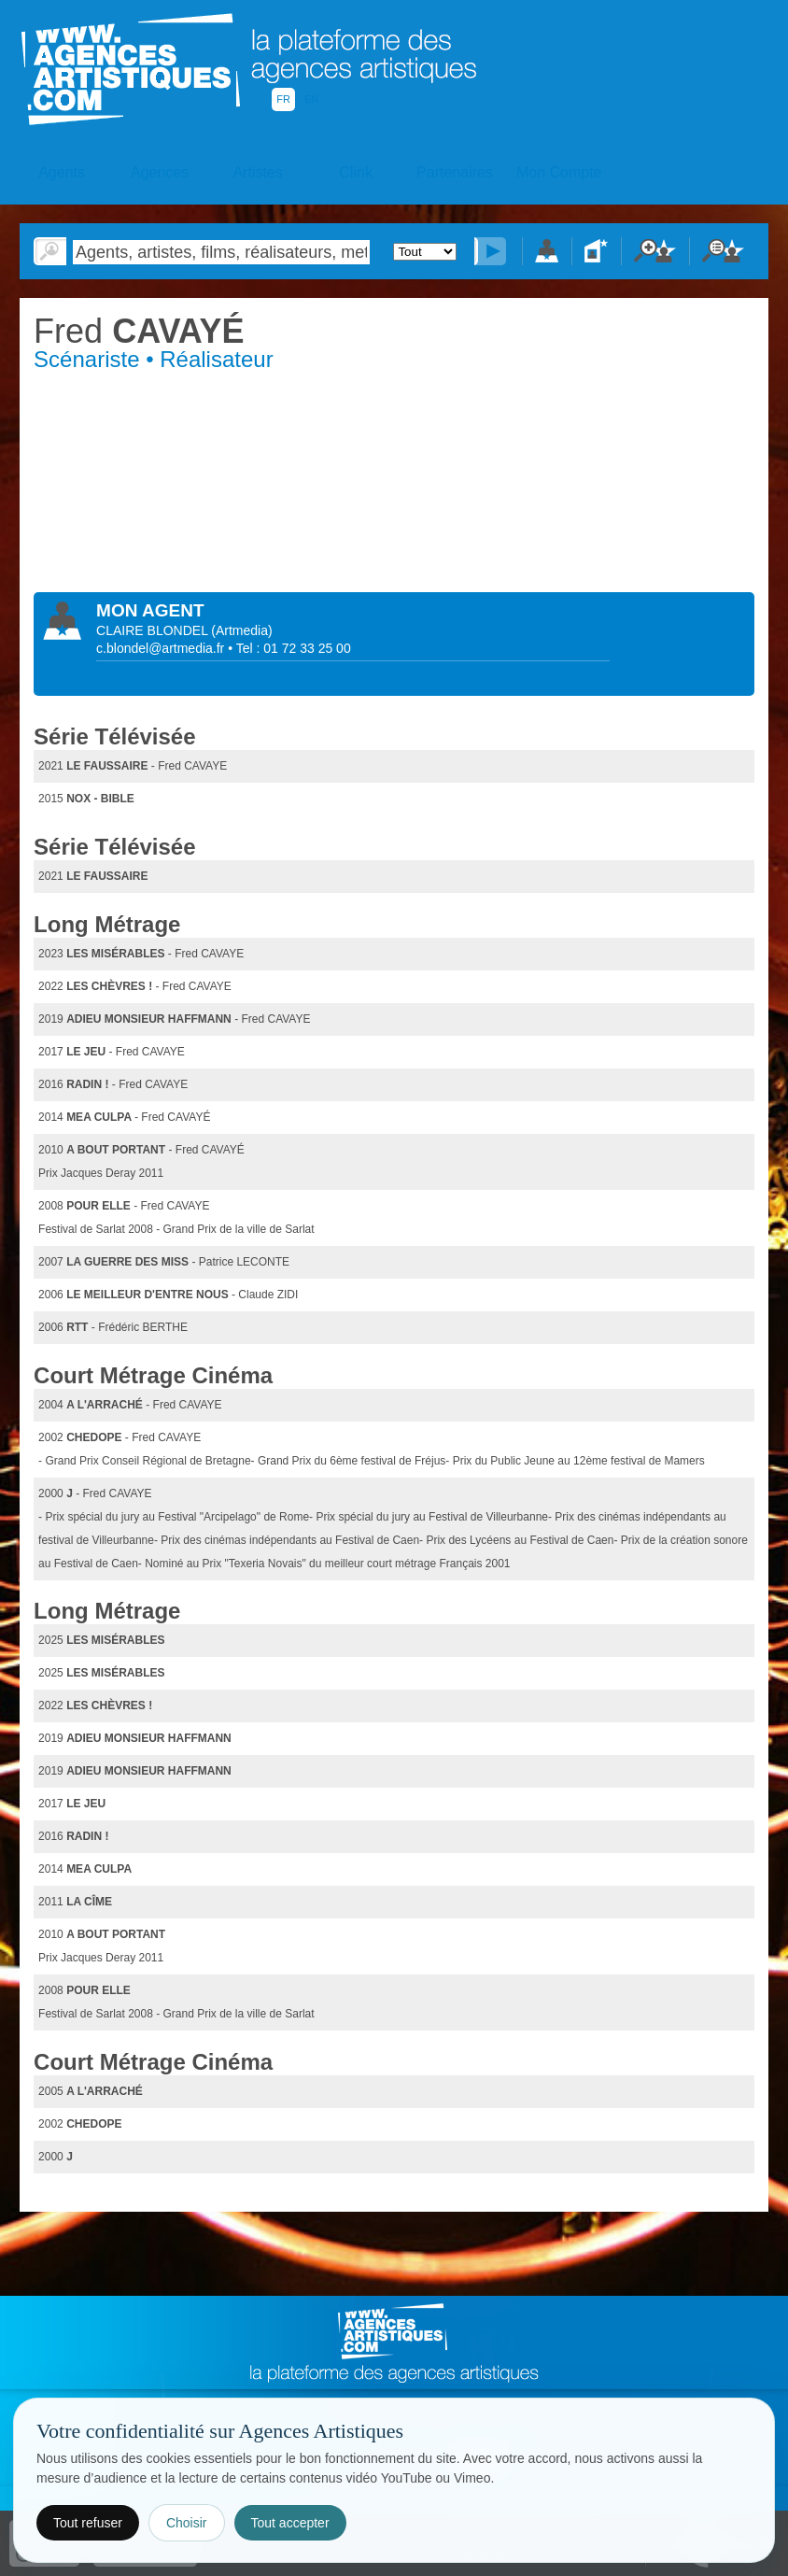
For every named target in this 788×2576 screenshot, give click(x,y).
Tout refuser (87, 2522)
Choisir (186, 2522)
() (241, 630)
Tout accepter (290, 2522)
